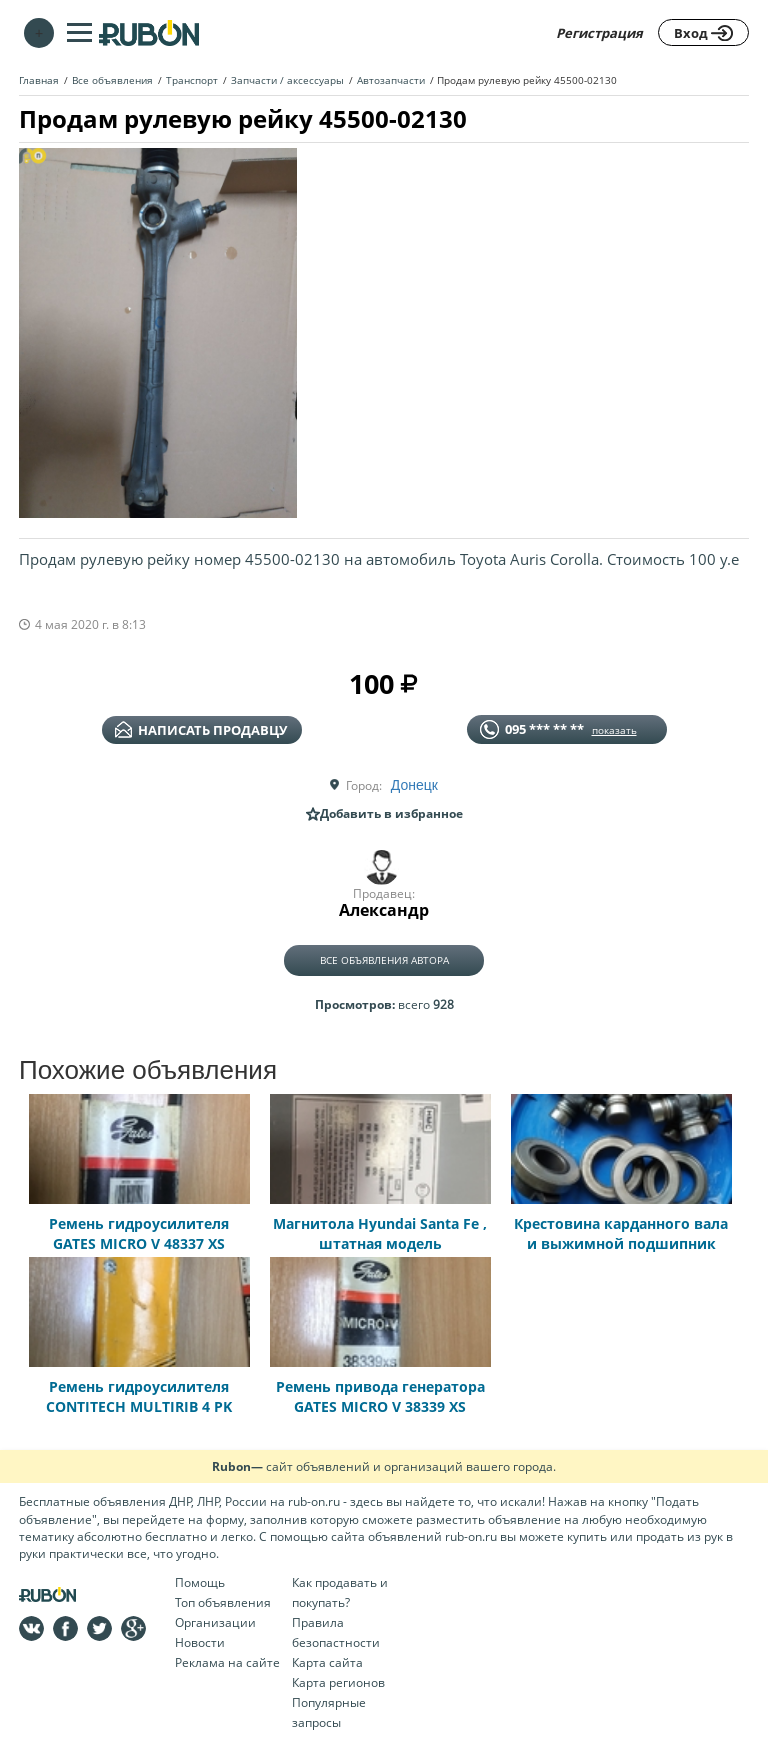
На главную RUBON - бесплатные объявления (149, 32)
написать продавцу (201, 730)
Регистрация (599, 33)
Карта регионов (338, 1682)
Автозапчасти (391, 80)
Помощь (200, 1582)
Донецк (414, 785)
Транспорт (192, 80)
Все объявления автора (384, 960)
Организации (215, 1622)
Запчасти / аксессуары (287, 80)
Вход (703, 33)
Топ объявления (223, 1602)
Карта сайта (327, 1662)
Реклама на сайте (227, 1662)
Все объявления (112, 80)
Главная (39, 80)
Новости (200, 1642)
